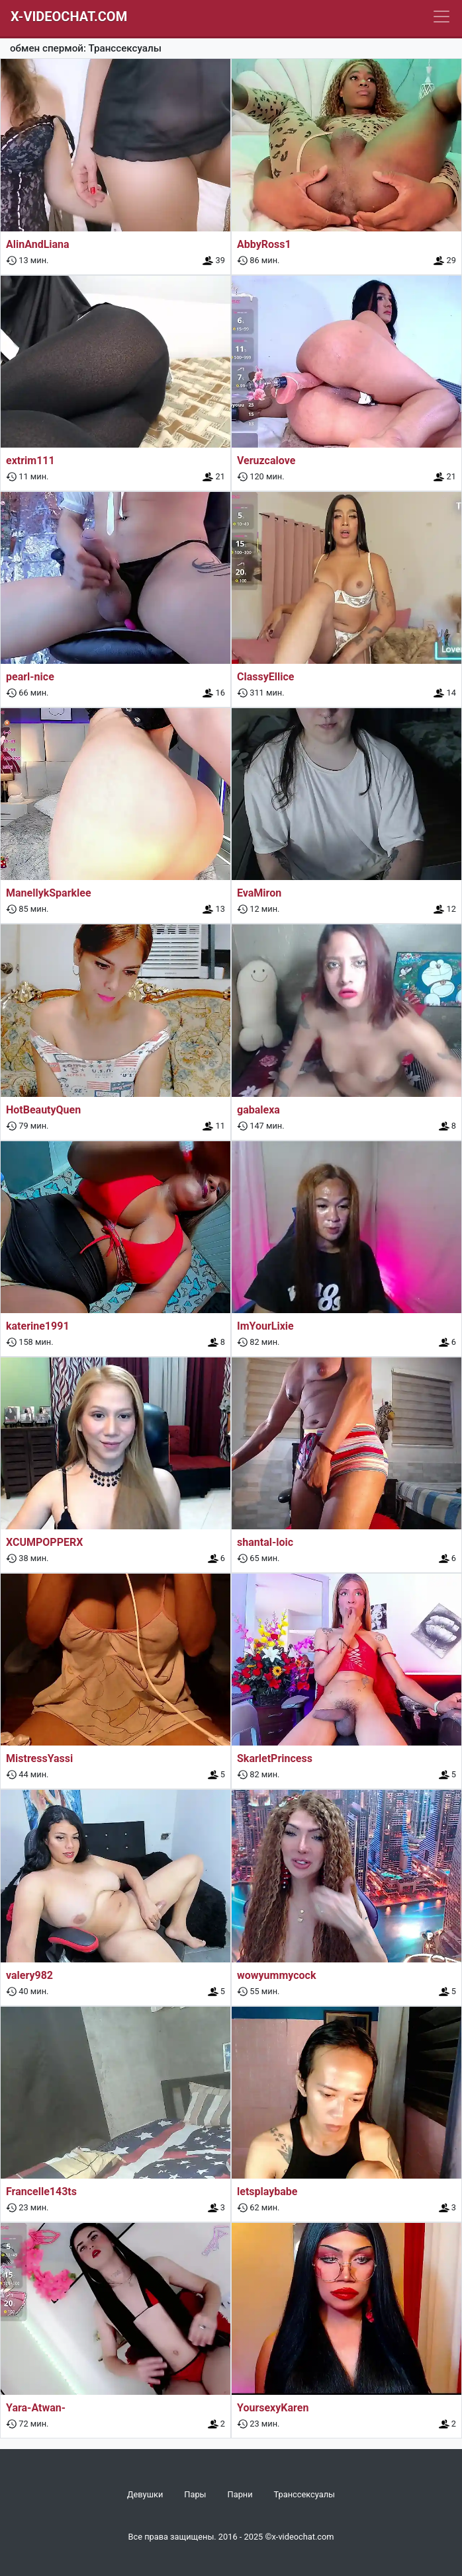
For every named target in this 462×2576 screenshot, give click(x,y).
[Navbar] (441, 16)
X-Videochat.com (69, 16)
